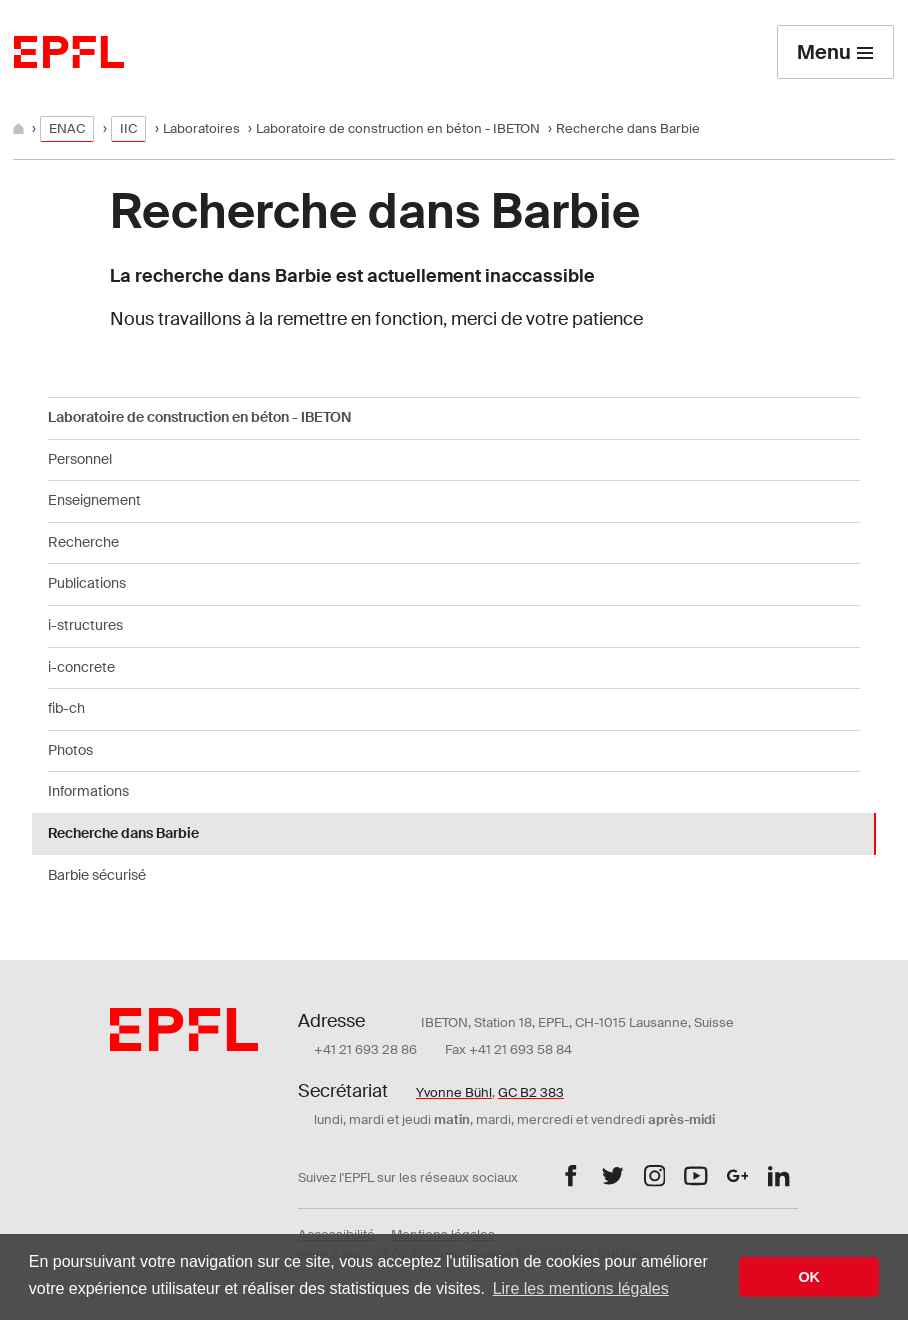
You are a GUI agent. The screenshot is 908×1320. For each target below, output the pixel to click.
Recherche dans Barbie (123, 833)
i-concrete (81, 667)
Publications (87, 583)
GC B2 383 (531, 1092)
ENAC (67, 128)
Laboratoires (201, 128)
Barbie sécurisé (97, 875)
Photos (70, 750)
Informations (88, 791)
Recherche (83, 542)
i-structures (85, 625)
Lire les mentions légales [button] (581, 1288)
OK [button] (809, 1277)
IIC (128, 128)
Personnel (80, 459)
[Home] (20, 128)
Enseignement (94, 500)
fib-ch (66, 708)
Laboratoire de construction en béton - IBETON (398, 128)
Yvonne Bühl (454, 1092)
